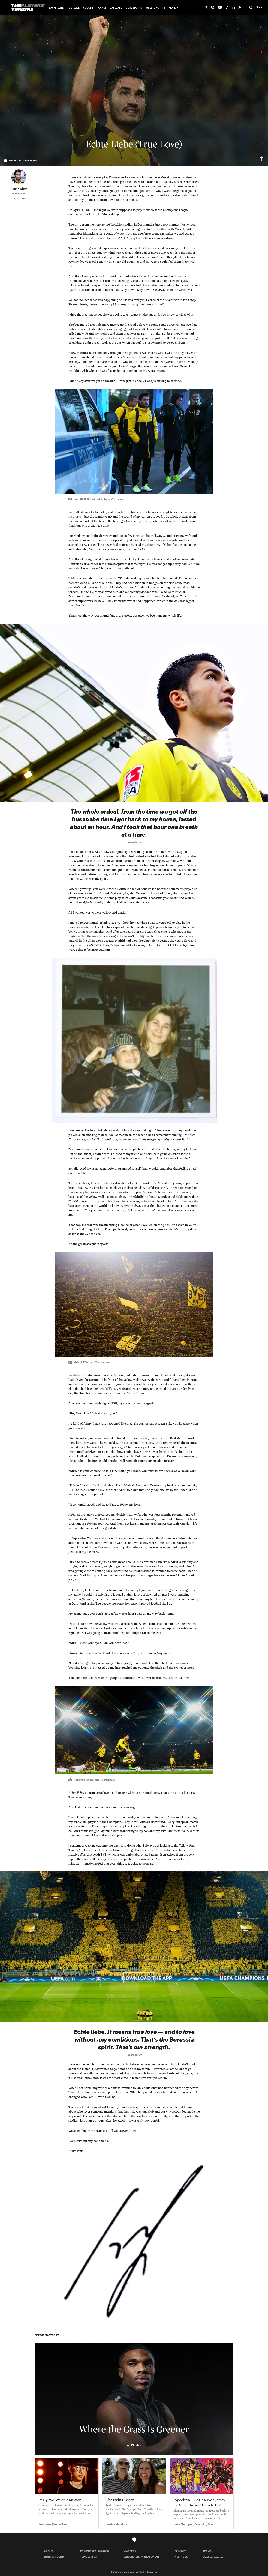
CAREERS (130, 2551)
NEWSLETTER (88, 2556)
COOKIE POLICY (54, 2556)
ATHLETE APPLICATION (94, 2551)
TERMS (207, 2551)
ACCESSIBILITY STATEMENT (141, 2556)
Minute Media (126, 2571)
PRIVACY (180, 2551)
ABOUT (48, 2551)
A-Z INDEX (181, 2556)
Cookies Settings (213, 2556)
